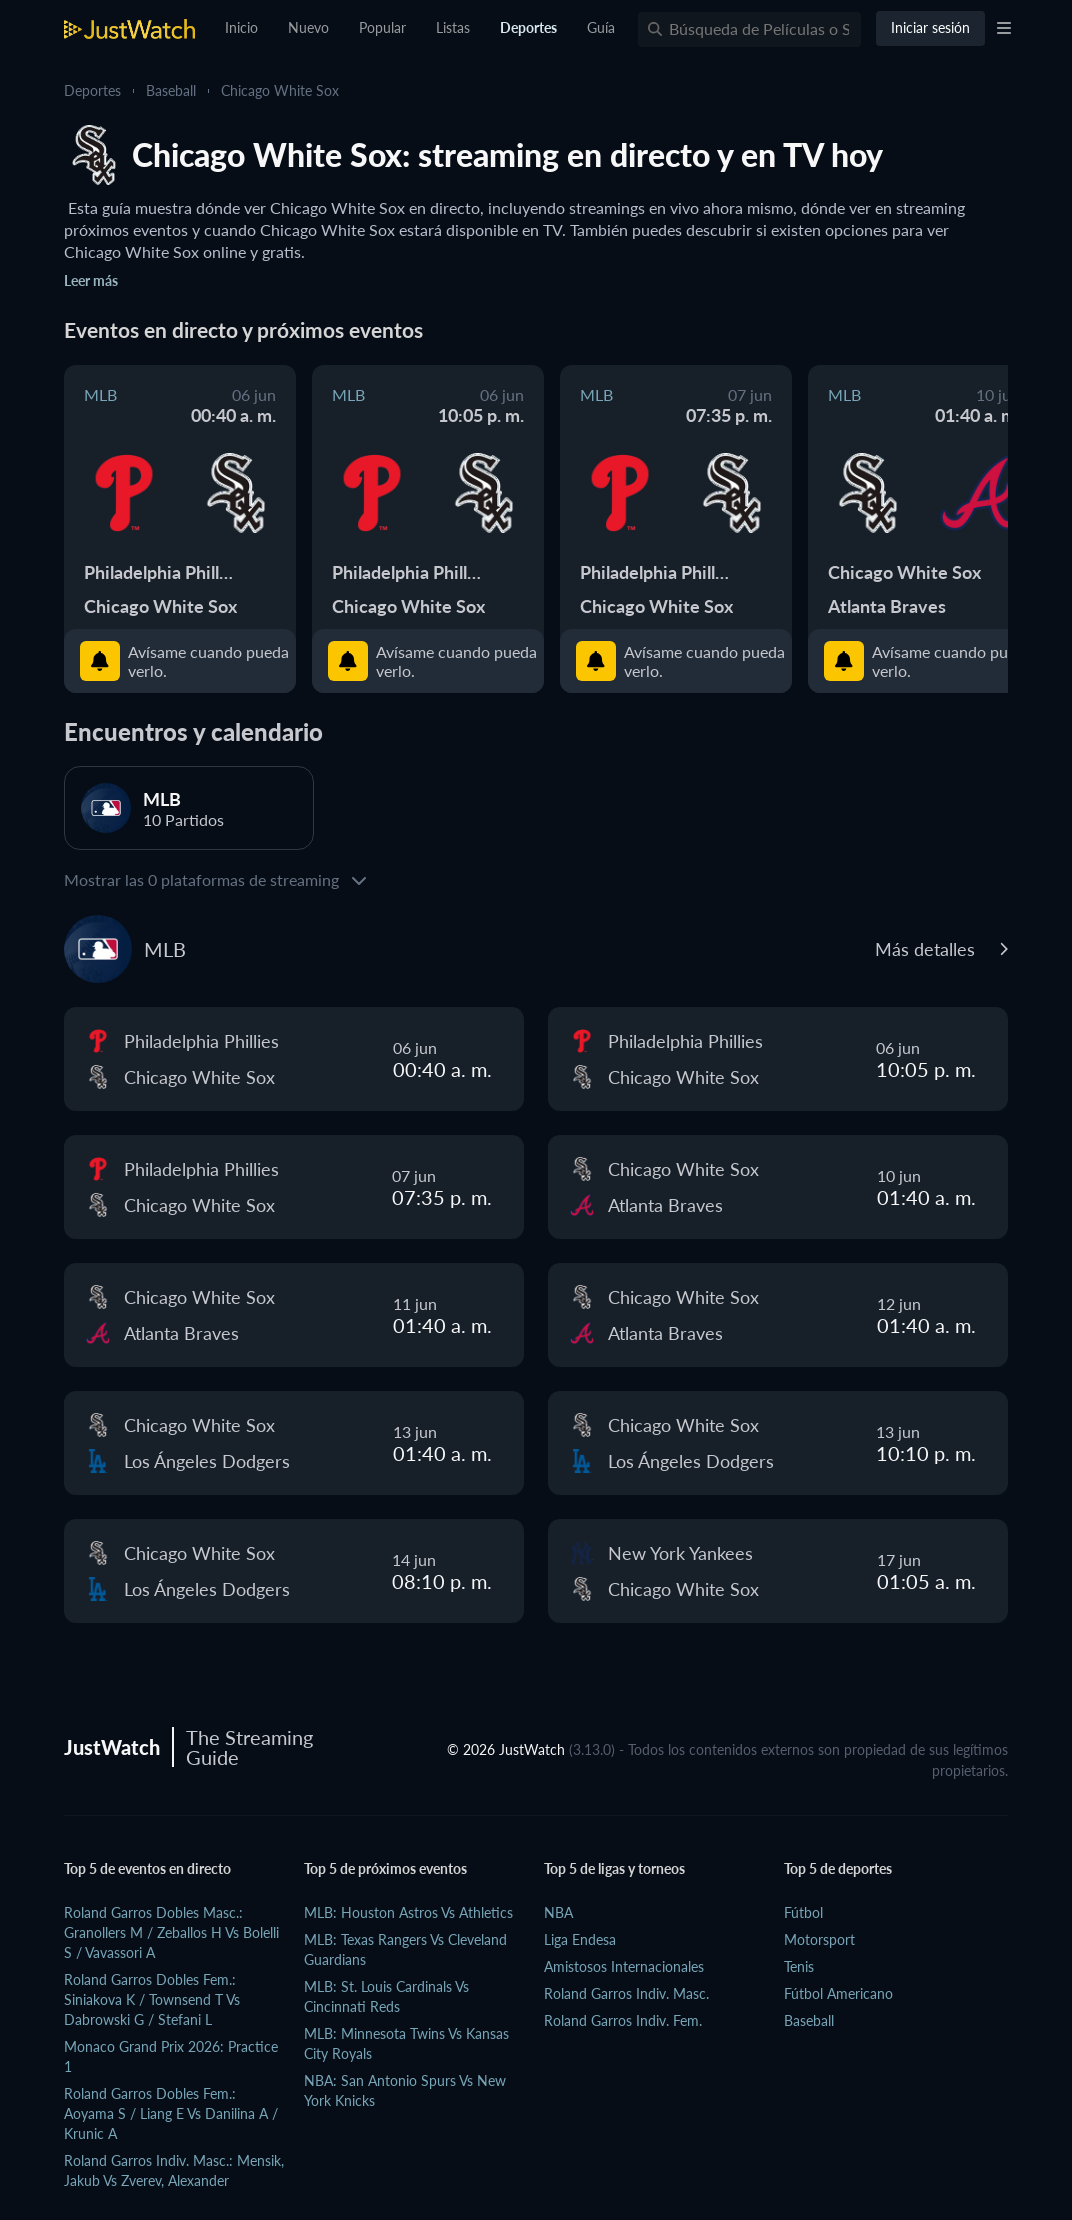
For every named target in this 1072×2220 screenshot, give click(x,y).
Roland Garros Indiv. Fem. (623, 2020)
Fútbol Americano (838, 1993)
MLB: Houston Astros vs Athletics (408, 1912)
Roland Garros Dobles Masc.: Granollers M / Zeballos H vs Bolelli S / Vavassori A (171, 1932)
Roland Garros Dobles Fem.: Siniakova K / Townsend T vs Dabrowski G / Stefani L (152, 1999)
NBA (558, 1912)
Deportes (92, 90)
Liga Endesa (580, 1939)
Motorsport (819, 1939)
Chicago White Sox (280, 90)
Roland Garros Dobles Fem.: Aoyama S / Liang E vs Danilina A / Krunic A (171, 2113)
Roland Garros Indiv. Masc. (626, 1993)
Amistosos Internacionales (624, 1966)
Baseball (171, 90)
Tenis (799, 1966)
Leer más (91, 280)
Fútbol (803, 1912)
